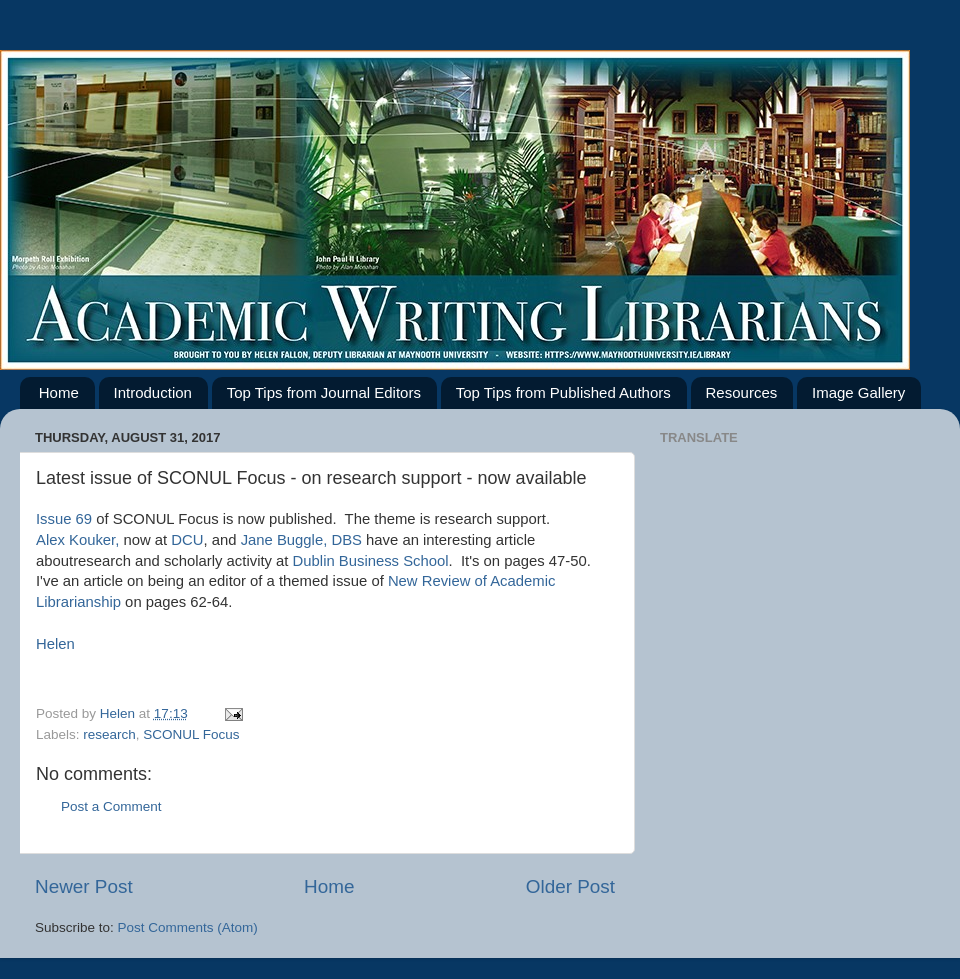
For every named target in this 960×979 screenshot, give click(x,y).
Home (59, 392)
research (109, 734)
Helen (57, 644)
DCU (187, 540)
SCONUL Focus (191, 734)
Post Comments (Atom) (188, 927)
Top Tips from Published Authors (563, 392)
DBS (346, 540)
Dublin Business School (371, 561)
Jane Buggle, (284, 540)
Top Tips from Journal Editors (324, 392)
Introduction (153, 392)
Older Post (570, 886)
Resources (742, 392)
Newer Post (84, 886)
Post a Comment (111, 806)
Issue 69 (66, 519)
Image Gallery (858, 392)
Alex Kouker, (77, 540)
